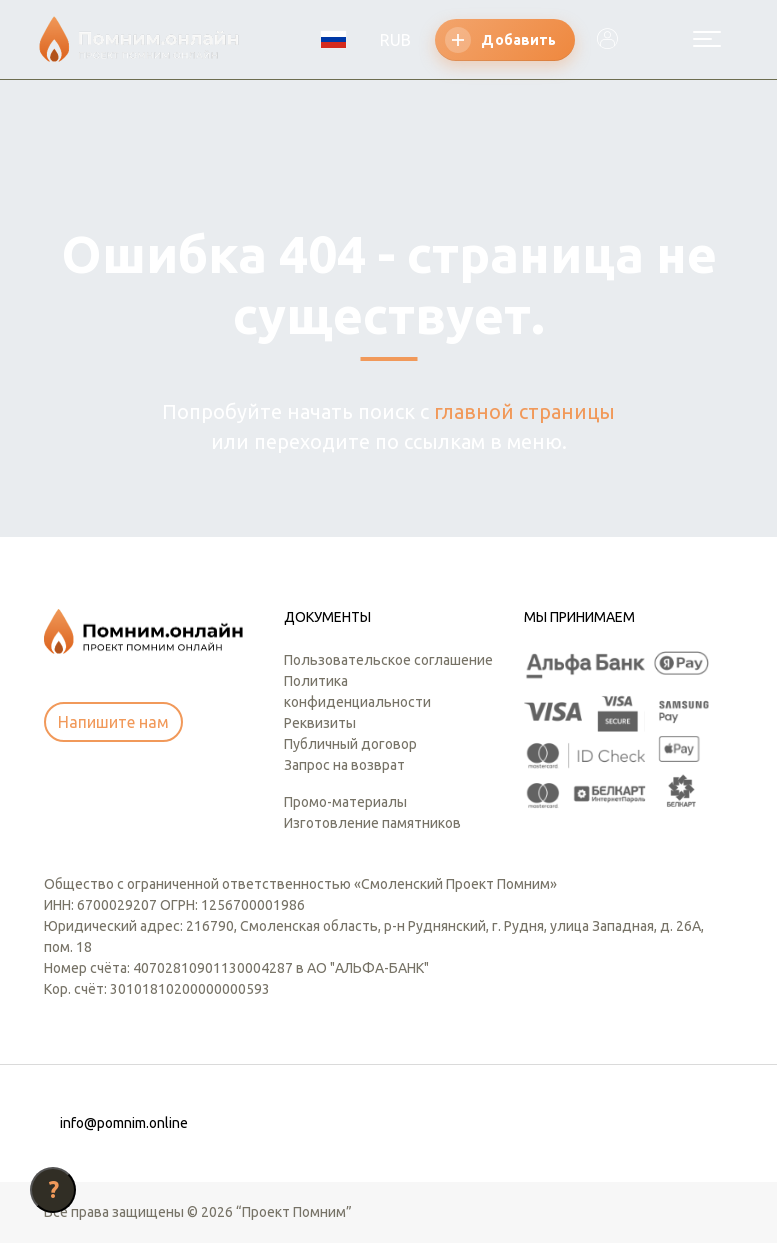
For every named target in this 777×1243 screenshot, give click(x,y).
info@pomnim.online (124, 1123)
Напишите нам (113, 722)
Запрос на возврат (344, 765)
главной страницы (524, 411)
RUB (395, 40)
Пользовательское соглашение (388, 660)
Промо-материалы (345, 802)
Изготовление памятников (372, 823)
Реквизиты (320, 723)
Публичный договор (350, 744)
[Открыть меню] (707, 39)
